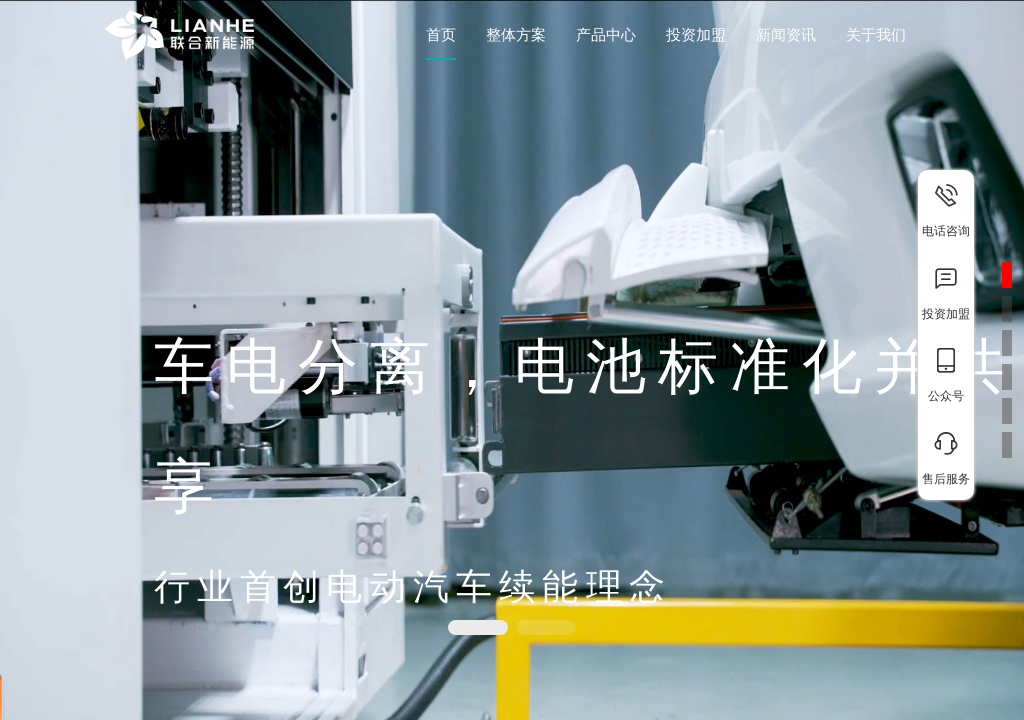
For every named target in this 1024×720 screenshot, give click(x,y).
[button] (478, 627)
